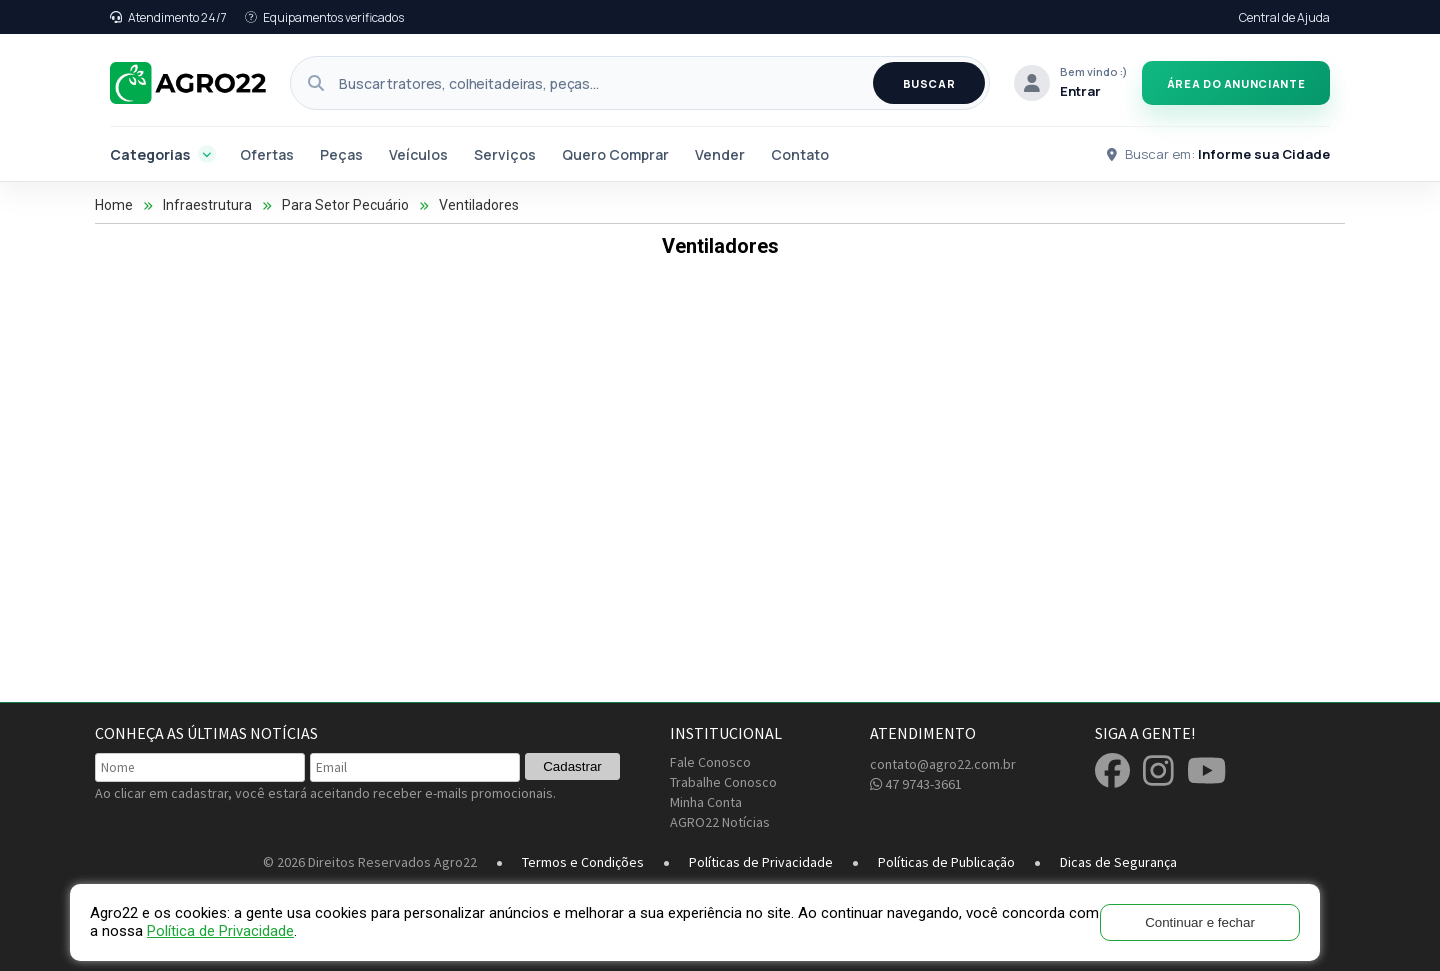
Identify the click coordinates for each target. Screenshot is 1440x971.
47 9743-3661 (916, 784)
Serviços (505, 154)
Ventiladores (479, 205)
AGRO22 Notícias (720, 822)
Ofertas (267, 154)
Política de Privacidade (220, 931)
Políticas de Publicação (946, 862)
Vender (720, 154)
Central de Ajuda (1284, 17)
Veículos (418, 154)
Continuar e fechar (1200, 922)
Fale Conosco (710, 762)
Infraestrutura (207, 205)
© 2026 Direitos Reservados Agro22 (370, 862)
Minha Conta (706, 802)
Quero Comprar (615, 154)
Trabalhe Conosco (723, 782)
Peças (341, 154)
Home (114, 205)
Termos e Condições (583, 862)
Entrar (1080, 91)
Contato (800, 154)
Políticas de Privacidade (761, 862)
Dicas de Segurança (1118, 862)
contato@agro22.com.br (943, 764)
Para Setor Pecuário (345, 205)
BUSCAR (929, 83)
